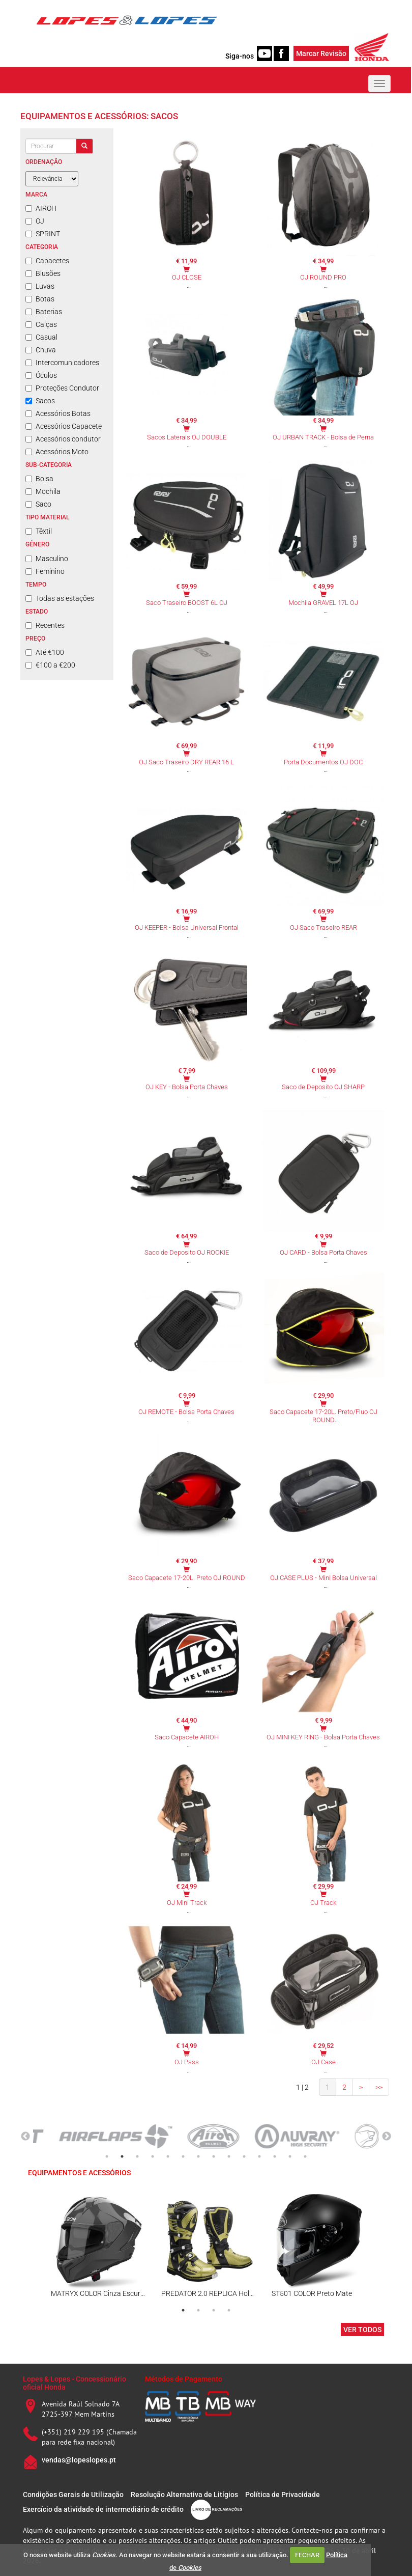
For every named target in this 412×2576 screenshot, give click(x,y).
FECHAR (307, 2555)
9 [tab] (229, 2156)
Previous (25, 2136)
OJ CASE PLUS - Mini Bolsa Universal (323, 1578)
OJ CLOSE (186, 277)
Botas (39, 299)
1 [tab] (107, 2156)
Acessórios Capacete (63, 426)
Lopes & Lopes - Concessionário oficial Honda (74, 2383)
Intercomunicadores (62, 362)
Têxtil (38, 531)
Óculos (41, 375)
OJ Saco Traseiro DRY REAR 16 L (186, 762)
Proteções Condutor (62, 388)
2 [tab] (122, 2156)
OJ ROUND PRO (323, 277)
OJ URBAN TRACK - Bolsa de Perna (323, 437)
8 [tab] (214, 2156)
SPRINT (42, 234)
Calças (41, 324)
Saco (38, 504)
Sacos (40, 401)
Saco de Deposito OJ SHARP (323, 1087)
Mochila (43, 491)
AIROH (40, 208)
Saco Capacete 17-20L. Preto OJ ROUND (186, 1578)
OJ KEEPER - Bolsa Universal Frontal (187, 927)
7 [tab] (198, 2156)
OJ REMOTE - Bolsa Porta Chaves (186, 1412)
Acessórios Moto (57, 452)
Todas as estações (59, 598)
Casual (41, 337)
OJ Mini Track (187, 1902)
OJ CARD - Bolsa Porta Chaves (323, 1252)
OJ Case (323, 2062)
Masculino (46, 559)
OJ (34, 221)
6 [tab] (183, 2156)
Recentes (45, 625)
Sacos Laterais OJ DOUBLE (186, 437)
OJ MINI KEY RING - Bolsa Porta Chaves (323, 1737)
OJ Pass (186, 2062)
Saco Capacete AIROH (187, 1737)
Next (386, 2136)
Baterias (43, 312)
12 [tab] (275, 2156)
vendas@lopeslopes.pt (79, 2460)
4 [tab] (153, 2156)
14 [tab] (305, 2156)
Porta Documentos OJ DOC (323, 762)
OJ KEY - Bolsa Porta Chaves (186, 1087)
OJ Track (323, 1902)
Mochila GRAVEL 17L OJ (323, 602)
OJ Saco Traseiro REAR (323, 927)
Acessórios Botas (58, 413)
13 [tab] (290, 2156)
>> (378, 2087)
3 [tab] (137, 2156)
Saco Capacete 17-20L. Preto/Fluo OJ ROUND (323, 1416)
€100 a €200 (50, 665)
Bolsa (39, 479)
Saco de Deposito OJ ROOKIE (186, 1252)
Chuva (40, 350)
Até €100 (44, 652)
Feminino (45, 571)
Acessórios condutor (63, 439)
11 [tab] (259, 2156)
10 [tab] (244, 2156)
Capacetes (47, 261)
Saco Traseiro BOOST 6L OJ (186, 602)
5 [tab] (168, 2156)
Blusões (43, 273)
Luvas (39, 286)
